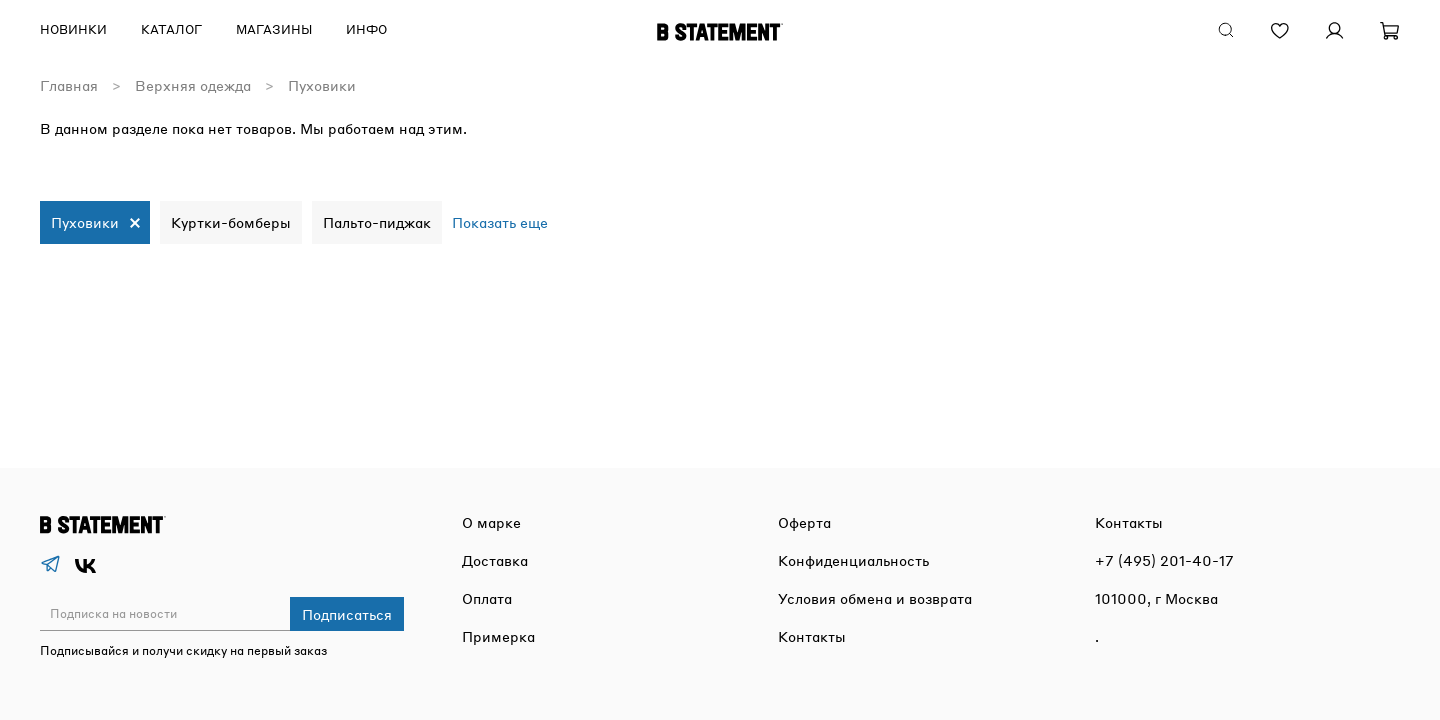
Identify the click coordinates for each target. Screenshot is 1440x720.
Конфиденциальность (853, 560)
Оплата (487, 598)
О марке (491, 522)
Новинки (73, 29)
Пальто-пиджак (377, 222)
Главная (69, 85)
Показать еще (500, 222)
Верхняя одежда (193, 85)
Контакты (812, 636)
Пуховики (85, 222)
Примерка (498, 636)
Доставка (495, 560)
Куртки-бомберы (231, 222)
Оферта (804, 522)
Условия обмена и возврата (875, 598)
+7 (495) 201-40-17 (1164, 560)
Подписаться (347, 614)
